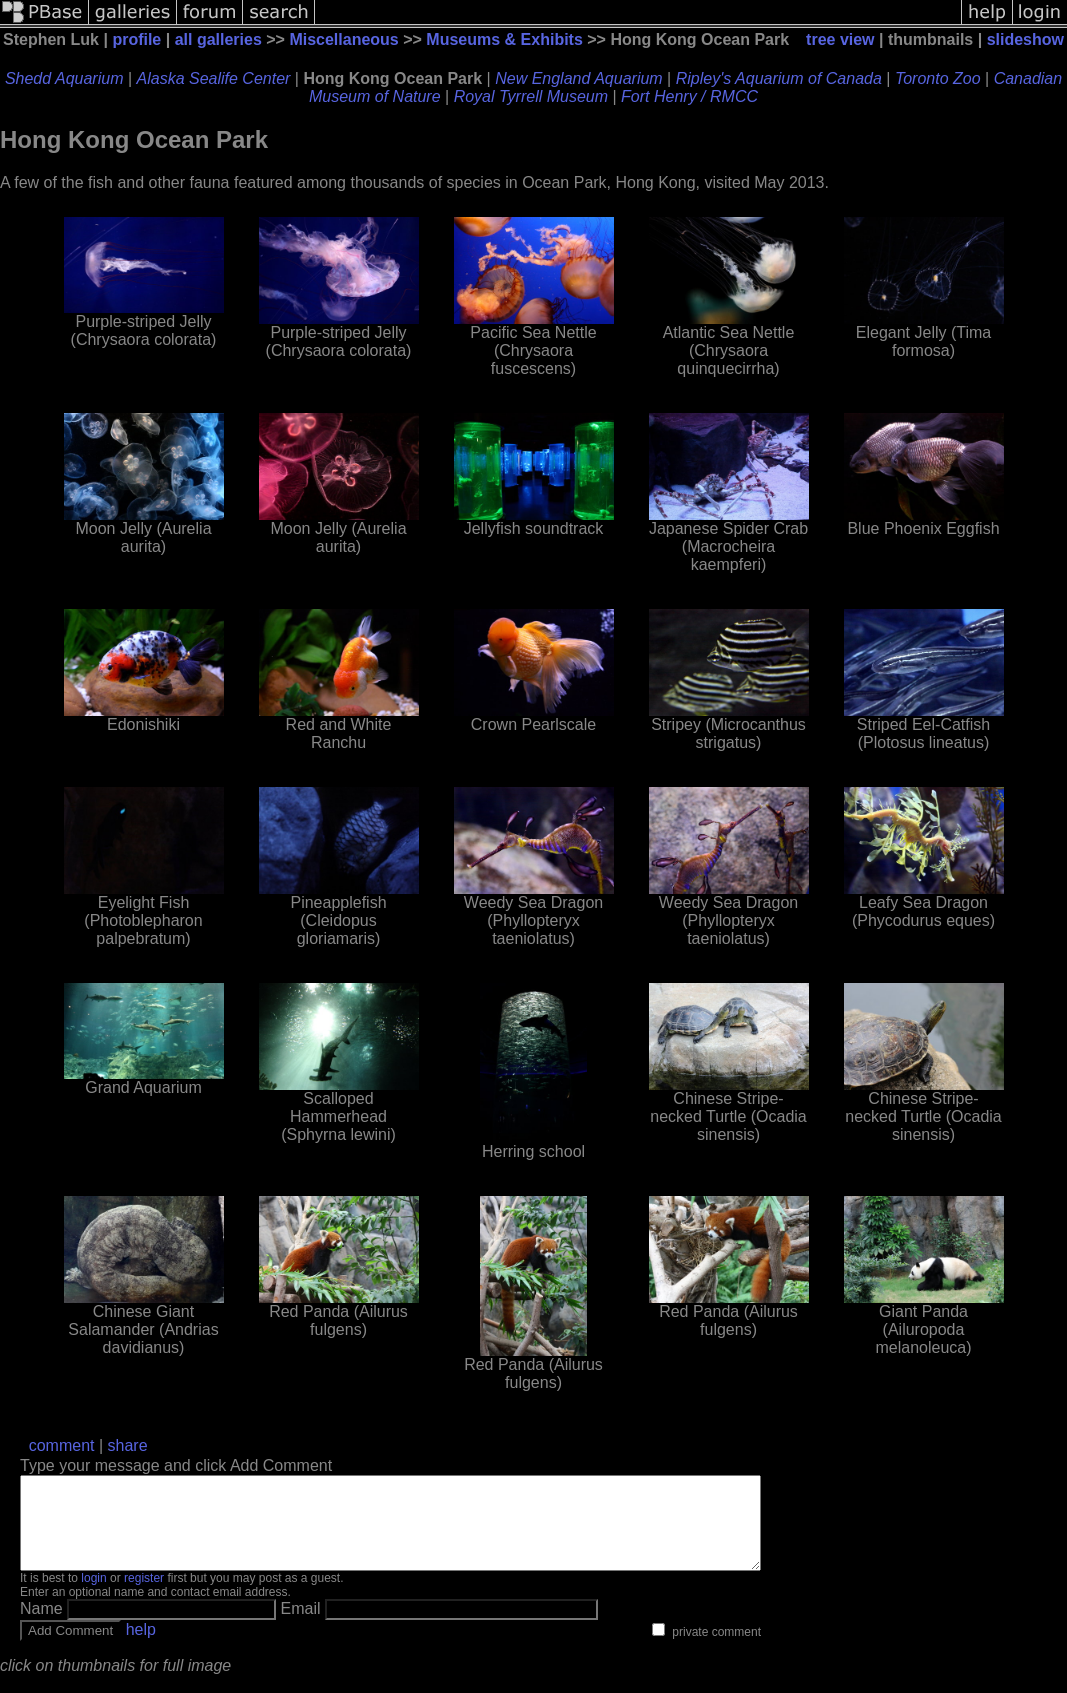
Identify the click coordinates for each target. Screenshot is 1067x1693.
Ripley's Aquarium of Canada (779, 78)
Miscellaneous (343, 39)
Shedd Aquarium (64, 78)
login (93, 1596)
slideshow (1025, 39)
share (128, 1445)
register (144, 1596)
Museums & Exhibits (504, 39)
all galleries (218, 39)
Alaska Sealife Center (214, 78)
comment (62, 1445)
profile (136, 39)
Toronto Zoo (938, 78)
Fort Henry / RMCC (689, 96)
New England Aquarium (579, 78)
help (141, 1647)
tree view (840, 39)
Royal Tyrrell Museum (531, 96)
